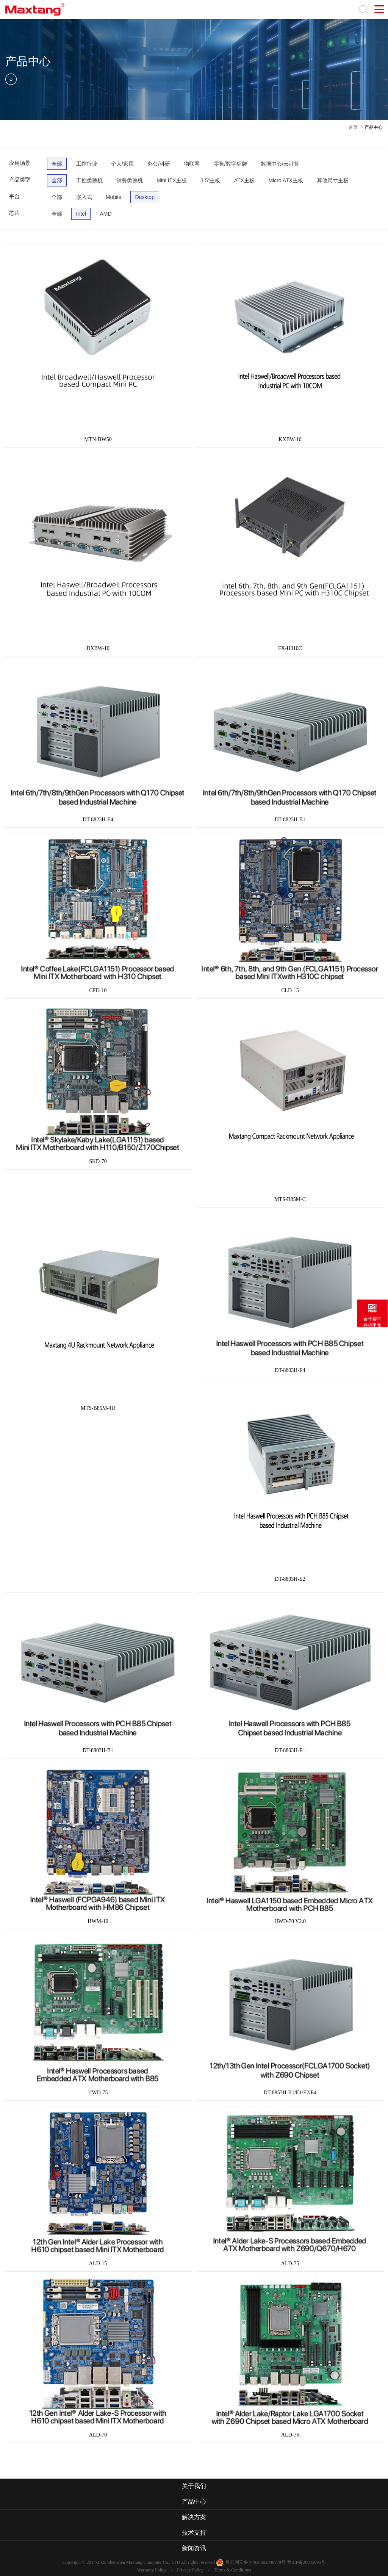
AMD (105, 214)
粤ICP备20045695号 (306, 2562)
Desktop (145, 197)
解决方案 (194, 2517)
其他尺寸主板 (333, 180)
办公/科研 (158, 164)
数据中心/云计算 (280, 164)
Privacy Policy (190, 2570)
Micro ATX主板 (285, 180)
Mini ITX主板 (171, 180)
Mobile (113, 197)
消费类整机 (129, 180)
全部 (57, 164)
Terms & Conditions (232, 2570)
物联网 (192, 164)
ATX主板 (244, 180)
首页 (353, 127)
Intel (81, 214)
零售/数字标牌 (230, 164)
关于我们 (194, 2486)
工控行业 (86, 164)
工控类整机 (89, 180)
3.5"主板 (210, 180)
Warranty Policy (152, 2570)
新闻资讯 (194, 2548)
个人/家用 (122, 164)
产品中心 (374, 127)
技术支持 (194, 2532)
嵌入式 (84, 197)
